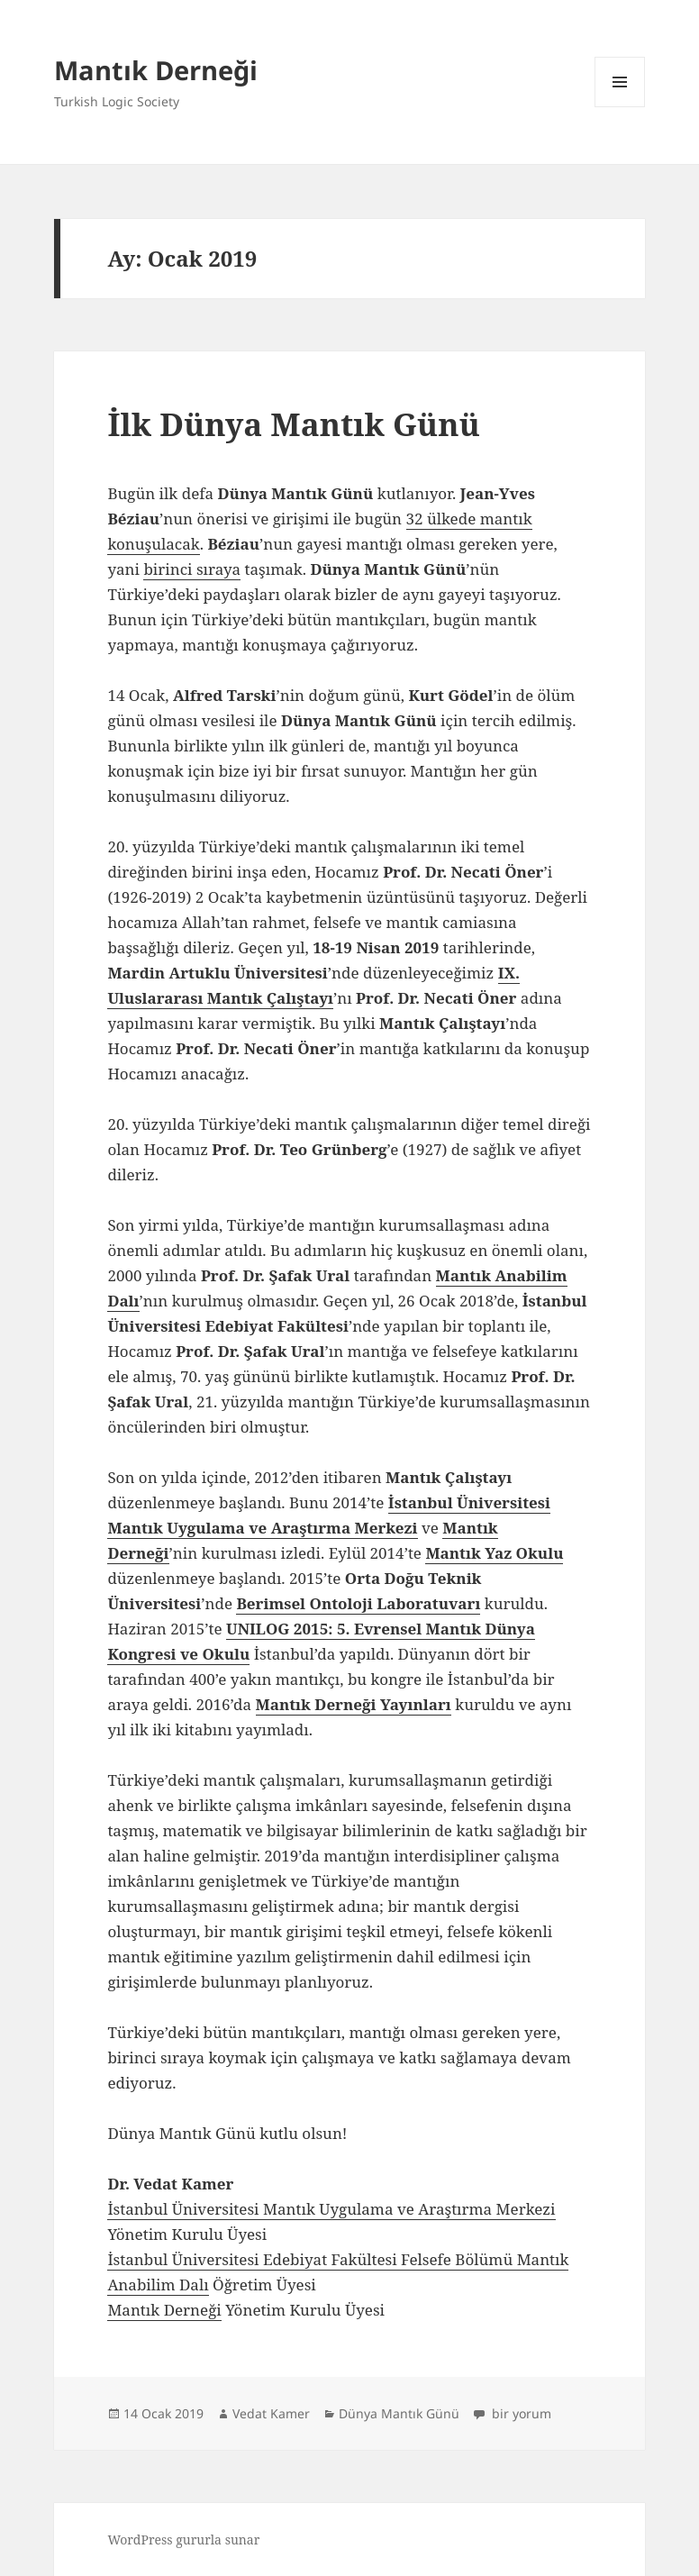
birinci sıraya (192, 569)
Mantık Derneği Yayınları (353, 1704)
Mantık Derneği (156, 69)
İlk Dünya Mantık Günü (293, 424)
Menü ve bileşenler (620, 106)
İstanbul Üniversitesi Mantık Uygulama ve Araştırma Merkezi (331, 2208)
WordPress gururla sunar (183, 2539)
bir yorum (519, 2413)
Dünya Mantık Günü (399, 2413)
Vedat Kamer (271, 2413)
